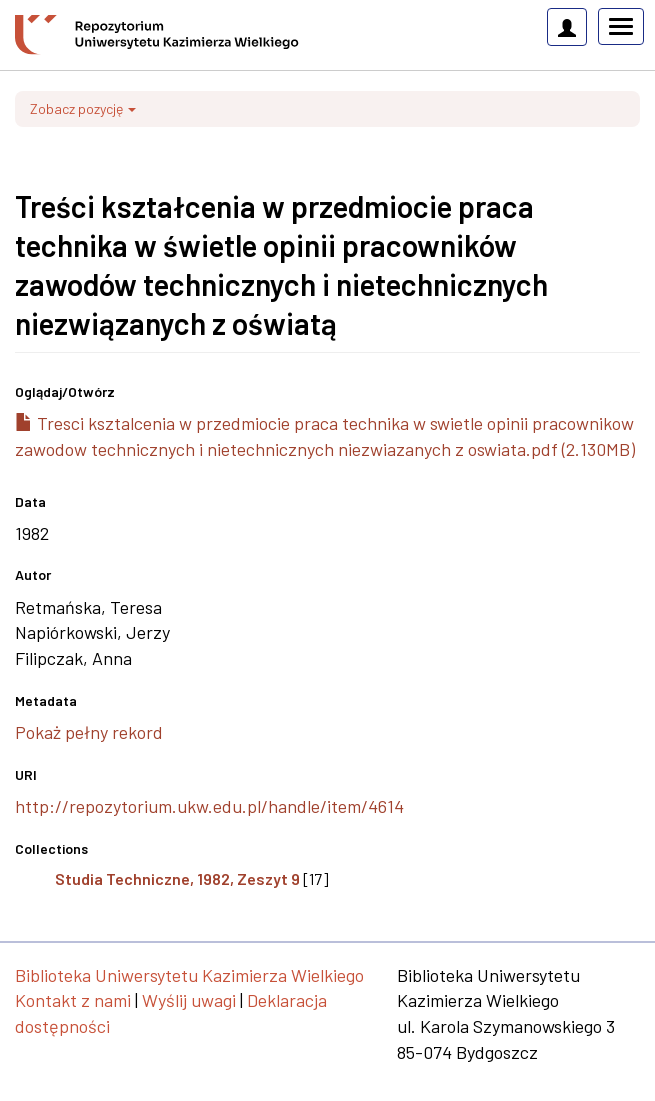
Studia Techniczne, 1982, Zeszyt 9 (177, 878)
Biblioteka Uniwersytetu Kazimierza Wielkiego (189, 975)
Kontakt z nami (73, 1000)
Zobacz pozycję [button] (83, 108)
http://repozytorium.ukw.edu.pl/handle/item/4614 (209, 806)
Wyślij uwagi (189, 1000)
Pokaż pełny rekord (89, 732)
